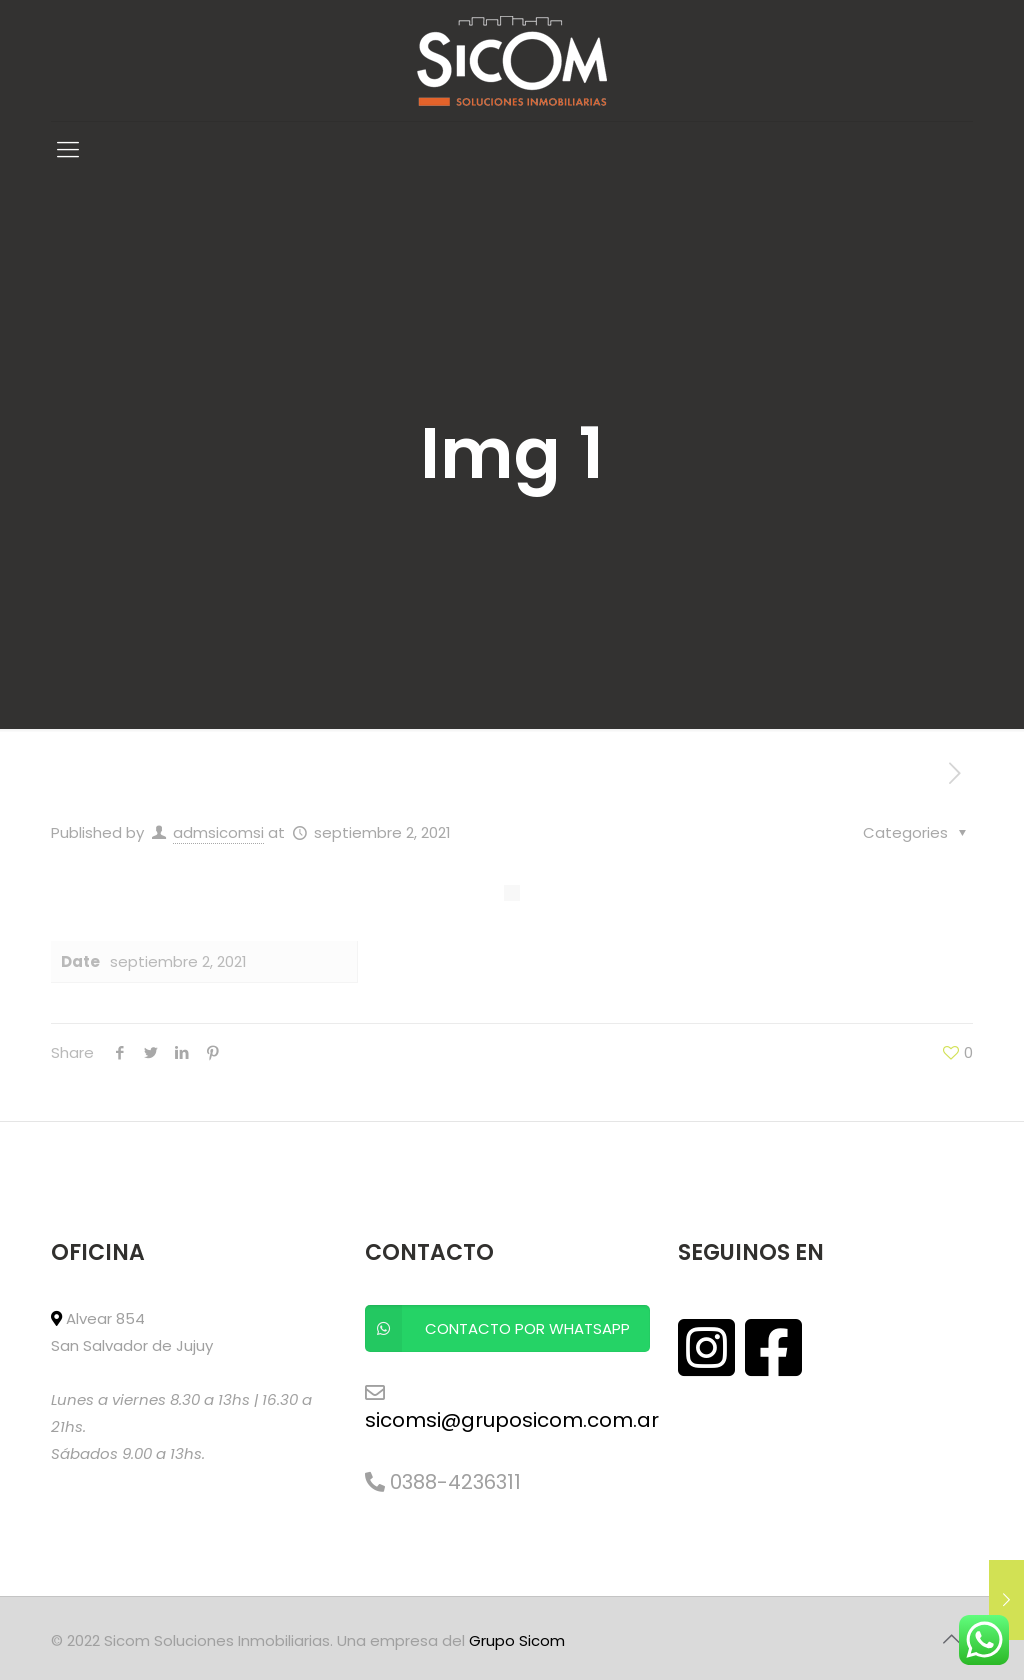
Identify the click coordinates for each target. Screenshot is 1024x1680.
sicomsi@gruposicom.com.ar (512, 1420)
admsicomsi (218, 832)
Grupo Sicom (517, 1640)
